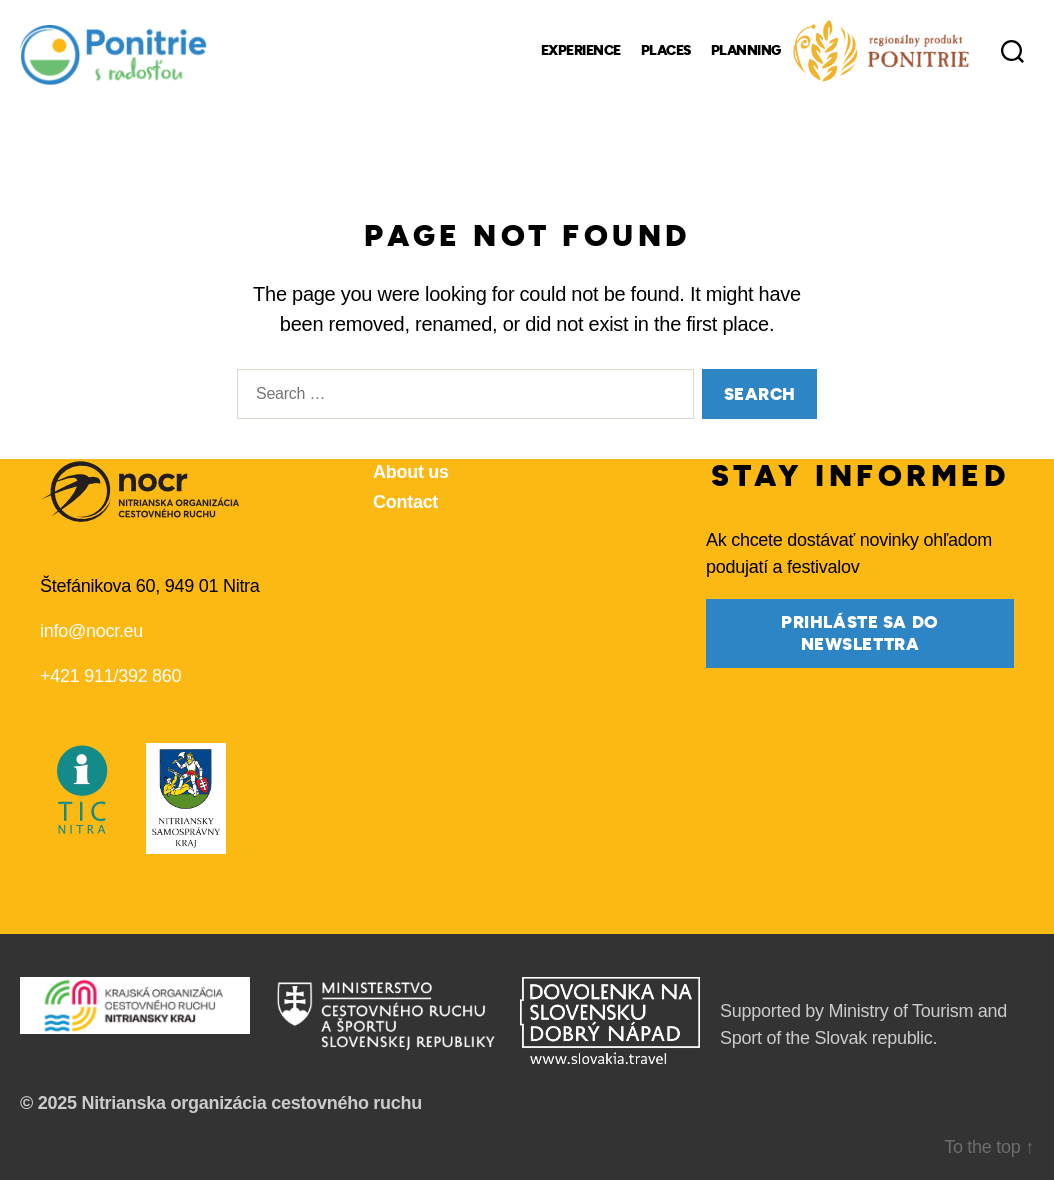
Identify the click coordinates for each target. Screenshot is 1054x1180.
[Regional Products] (881, 51)
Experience (581, 51)
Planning (746, 51)
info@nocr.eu (91, 631)
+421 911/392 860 (110, 676)
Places (666, 51)
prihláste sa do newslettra (860, 633)
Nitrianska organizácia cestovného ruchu (251, 1103)
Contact (405, 502)
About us (411, 472)
